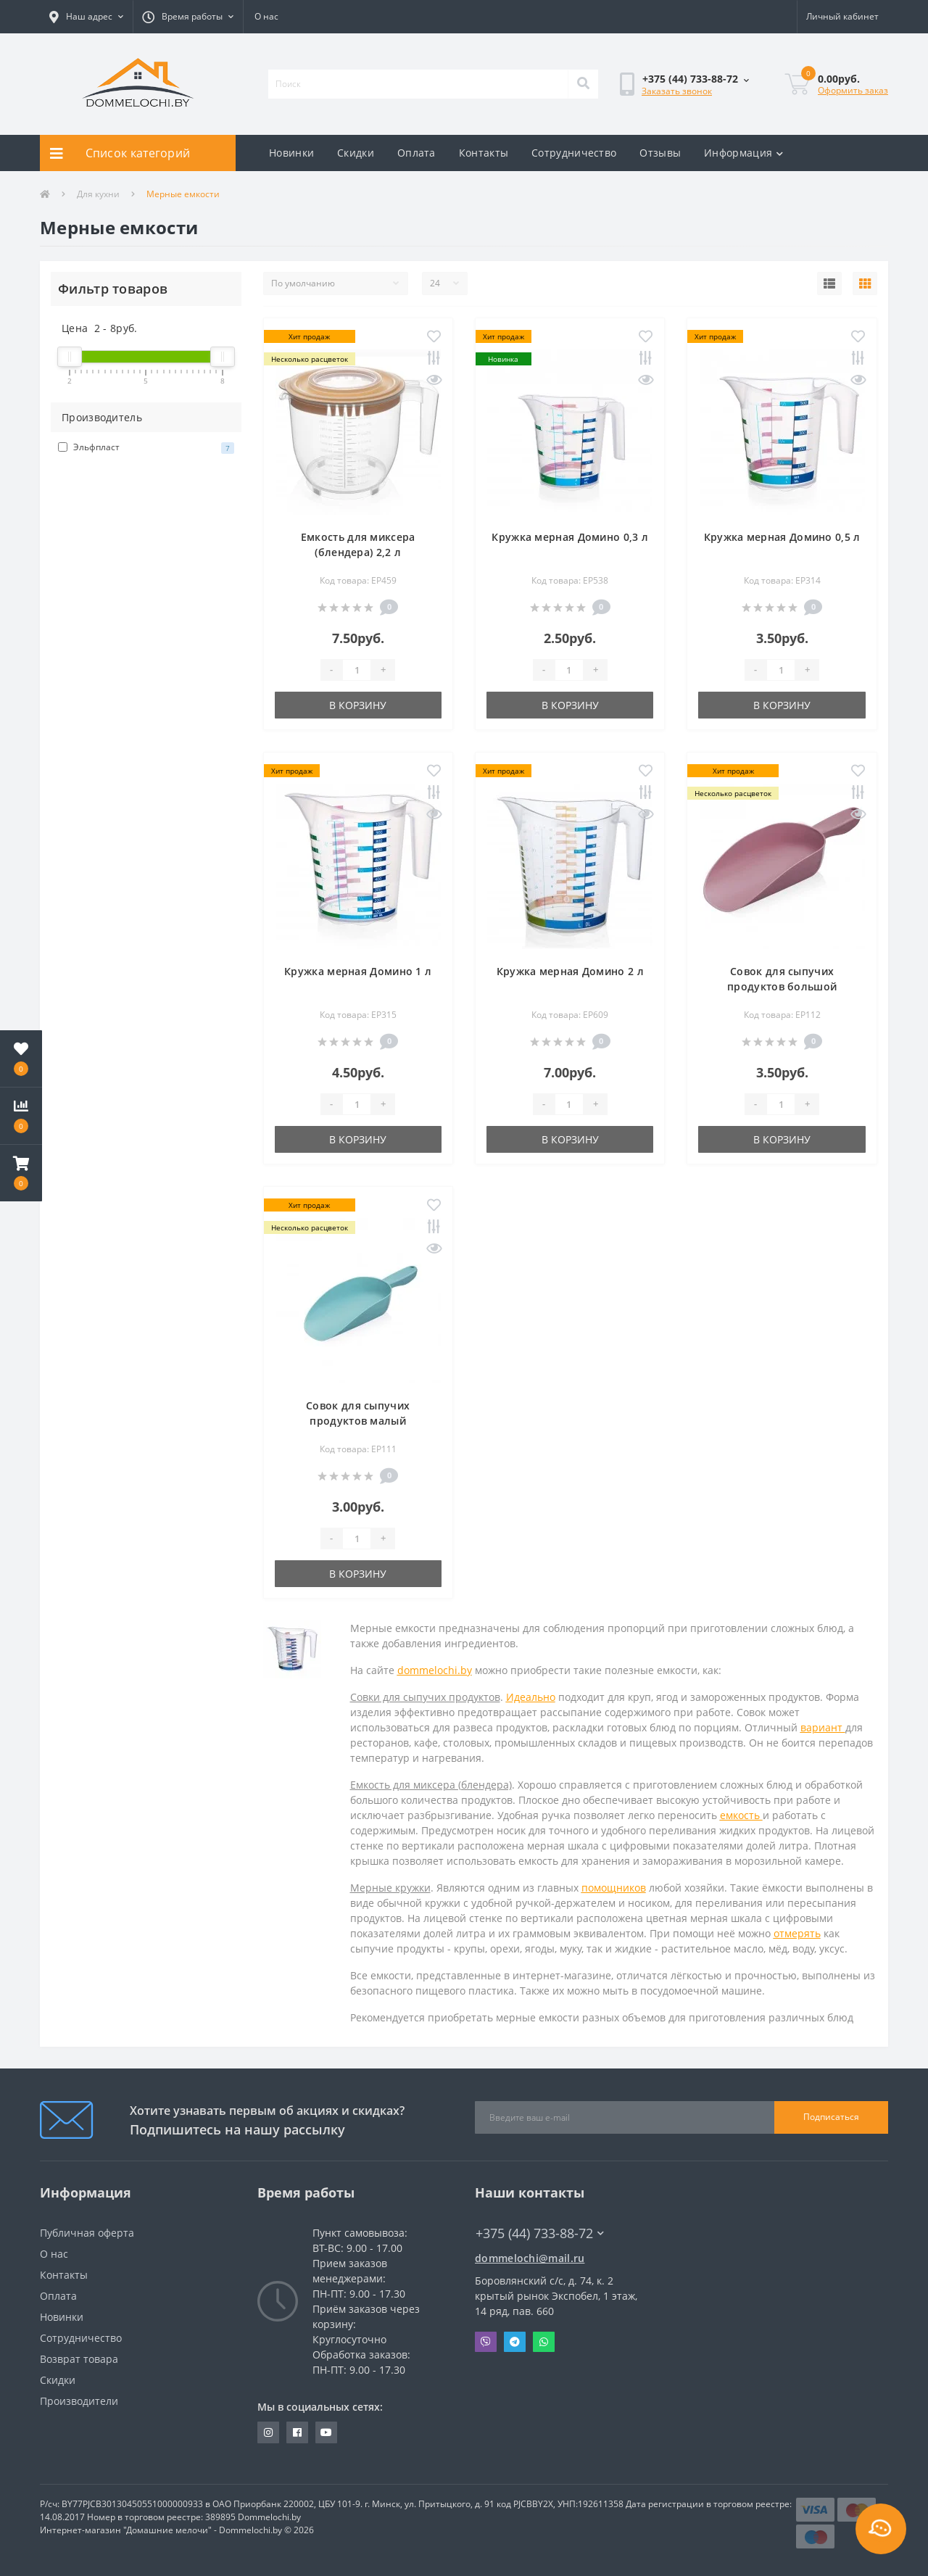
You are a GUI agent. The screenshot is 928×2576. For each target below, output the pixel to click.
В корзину (357, 705)
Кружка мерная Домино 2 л (570, 971)
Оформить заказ (853, 90)
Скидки (355, 153)
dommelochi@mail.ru (529, 2258)
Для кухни (98, 194)
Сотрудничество (573, 153)
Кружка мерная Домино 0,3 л (570, 537)
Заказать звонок (677, 91)
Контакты (483, 153)
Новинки (291, 153)
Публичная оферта (87, 2233)
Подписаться (831, 2117)
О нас (266, 16)
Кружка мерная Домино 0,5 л (782, 537)
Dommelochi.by (269, 2517)
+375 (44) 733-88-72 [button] (540, 2233)
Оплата (416, 153)
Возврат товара (79, 2359)
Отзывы (660, 153)
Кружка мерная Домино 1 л (357, 971)
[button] (86, 16)
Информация (743, 153)
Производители (79, 2401)
